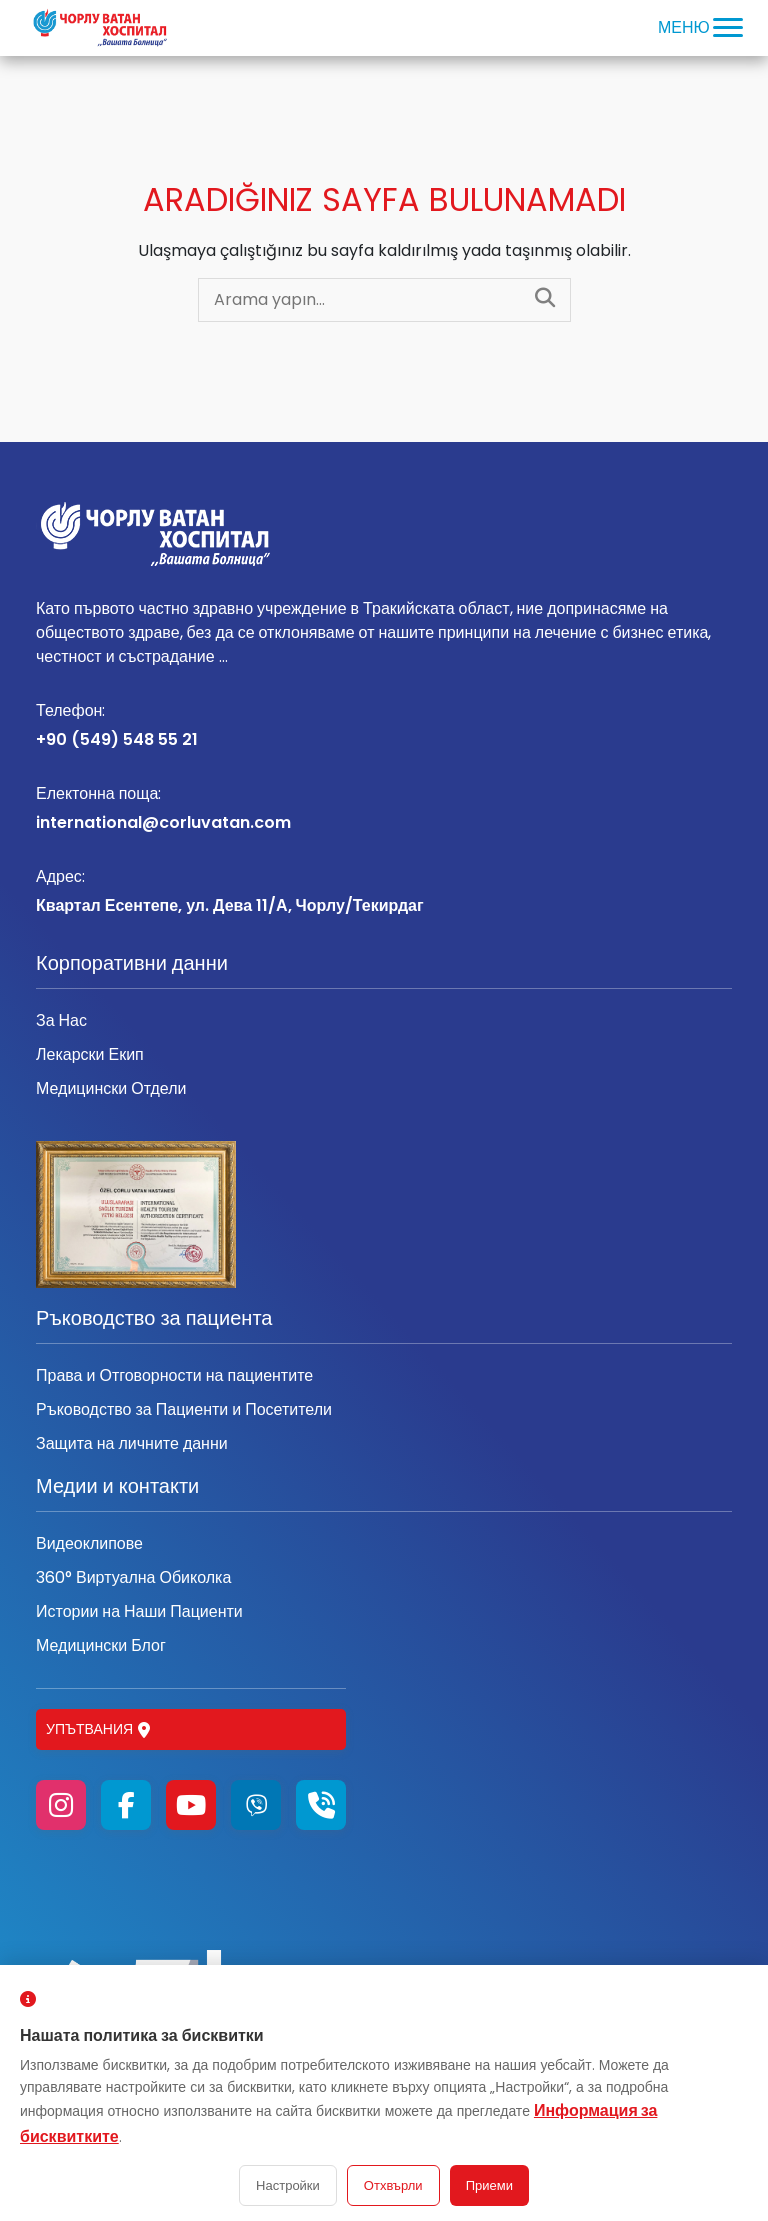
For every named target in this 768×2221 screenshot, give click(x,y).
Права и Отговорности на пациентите (174, 1375)
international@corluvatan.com (384, 808)
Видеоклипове (89, 1543)
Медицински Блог (101, 1645)
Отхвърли (393, 2185)
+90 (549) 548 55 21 (384, 725)
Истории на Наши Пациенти (139, 1611)
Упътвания (98, 1729)
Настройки (288, 2185)
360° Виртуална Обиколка (133, 1577)
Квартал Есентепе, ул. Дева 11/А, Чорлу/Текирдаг (384, 891)
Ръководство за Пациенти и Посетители (184, 1409)
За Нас (61, 1020)
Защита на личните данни (132, 1443)
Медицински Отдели (111, 1088)
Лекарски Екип (90, 1054)
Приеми (489, 2185)
